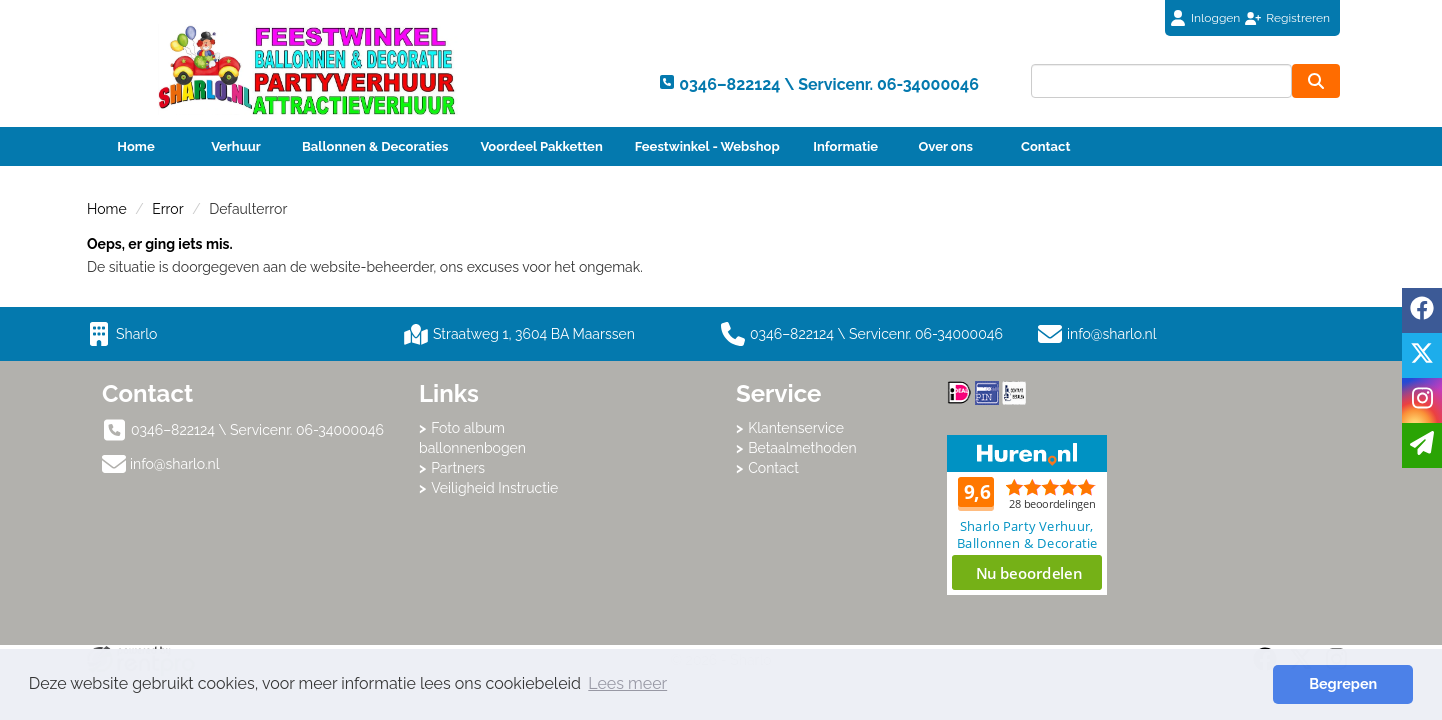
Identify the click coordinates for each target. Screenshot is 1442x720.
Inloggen (1215, 18)
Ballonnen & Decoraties (375, 146)
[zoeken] (1316, 81)
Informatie (845, 146)
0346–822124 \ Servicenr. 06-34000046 (862, 334)
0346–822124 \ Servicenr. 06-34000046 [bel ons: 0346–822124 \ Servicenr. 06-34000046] (257, 430)
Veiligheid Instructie (494, 488)
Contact (1045, 146)
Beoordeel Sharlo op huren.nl (1027, 515)
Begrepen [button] (1343, 683)
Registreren (1298, 18)
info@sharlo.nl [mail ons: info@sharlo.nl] (175, 464)
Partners (458, 468)
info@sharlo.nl (1112, 334)
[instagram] (1422, 400)
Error (167, 209)
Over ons (945, 146)
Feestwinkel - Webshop (707, 146)
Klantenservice (796, 428)
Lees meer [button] (627, 683)
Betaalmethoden (802, 448)
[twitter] (1422, 355)
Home (135, 146)
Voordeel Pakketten (541, 146)
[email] (1422, 445)
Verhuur (236, 146)
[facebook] (1422, 310)
